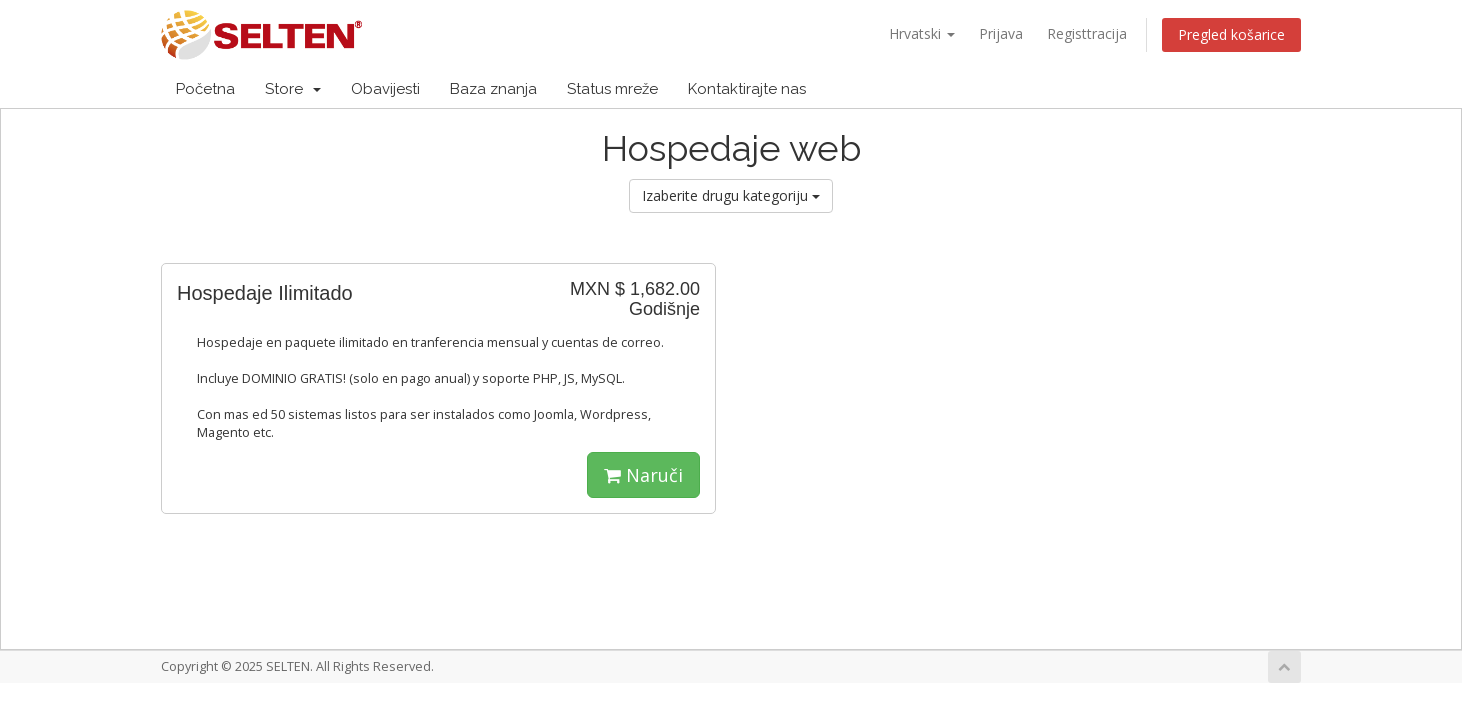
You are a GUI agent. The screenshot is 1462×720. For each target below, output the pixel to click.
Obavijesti (385, 89)
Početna (205, 89)
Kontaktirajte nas (747, 89)
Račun (1254, 89)
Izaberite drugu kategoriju (731, 195)
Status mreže (612, 89)
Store (293, 89)
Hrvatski (922, 33)
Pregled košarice (1231, 34)
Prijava (1001, 33)
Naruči (643, 475)
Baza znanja (493, 89)
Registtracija (1087, 33)
